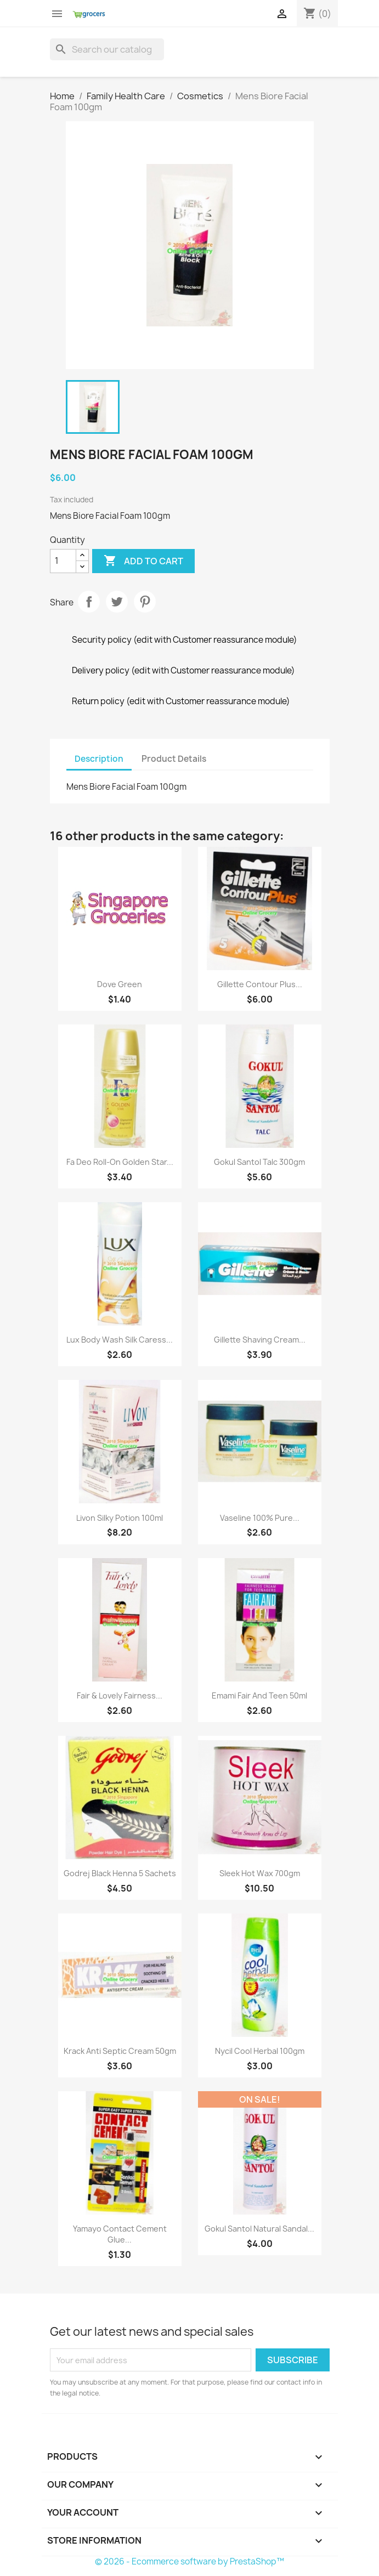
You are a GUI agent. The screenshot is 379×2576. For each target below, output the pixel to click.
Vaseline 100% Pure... (259, 1518)
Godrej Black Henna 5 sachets (120, 1873)
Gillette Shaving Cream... (260, 1339)
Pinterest (145, 602)
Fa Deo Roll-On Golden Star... (119, 1162)
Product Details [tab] (174, 759)
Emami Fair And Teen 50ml (259, 1695)
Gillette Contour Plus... (259, 984)
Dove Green (119, 984)
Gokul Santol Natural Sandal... (259, 2228)
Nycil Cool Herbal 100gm (259, 2051)
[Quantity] (63, 561)
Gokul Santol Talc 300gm (259, 1162)
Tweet (117, 602)
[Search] (107, 49)
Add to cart (143, 561)
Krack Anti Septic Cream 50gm (120, 2051)
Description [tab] (99, 759)
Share (89, 602)
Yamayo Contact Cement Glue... (120, 2234)
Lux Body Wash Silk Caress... (119, 1339)
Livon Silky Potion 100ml (119, 1518)
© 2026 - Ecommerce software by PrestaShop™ (189, 2561)
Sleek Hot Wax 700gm (259, 1873)
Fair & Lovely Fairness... (119, 1695)
